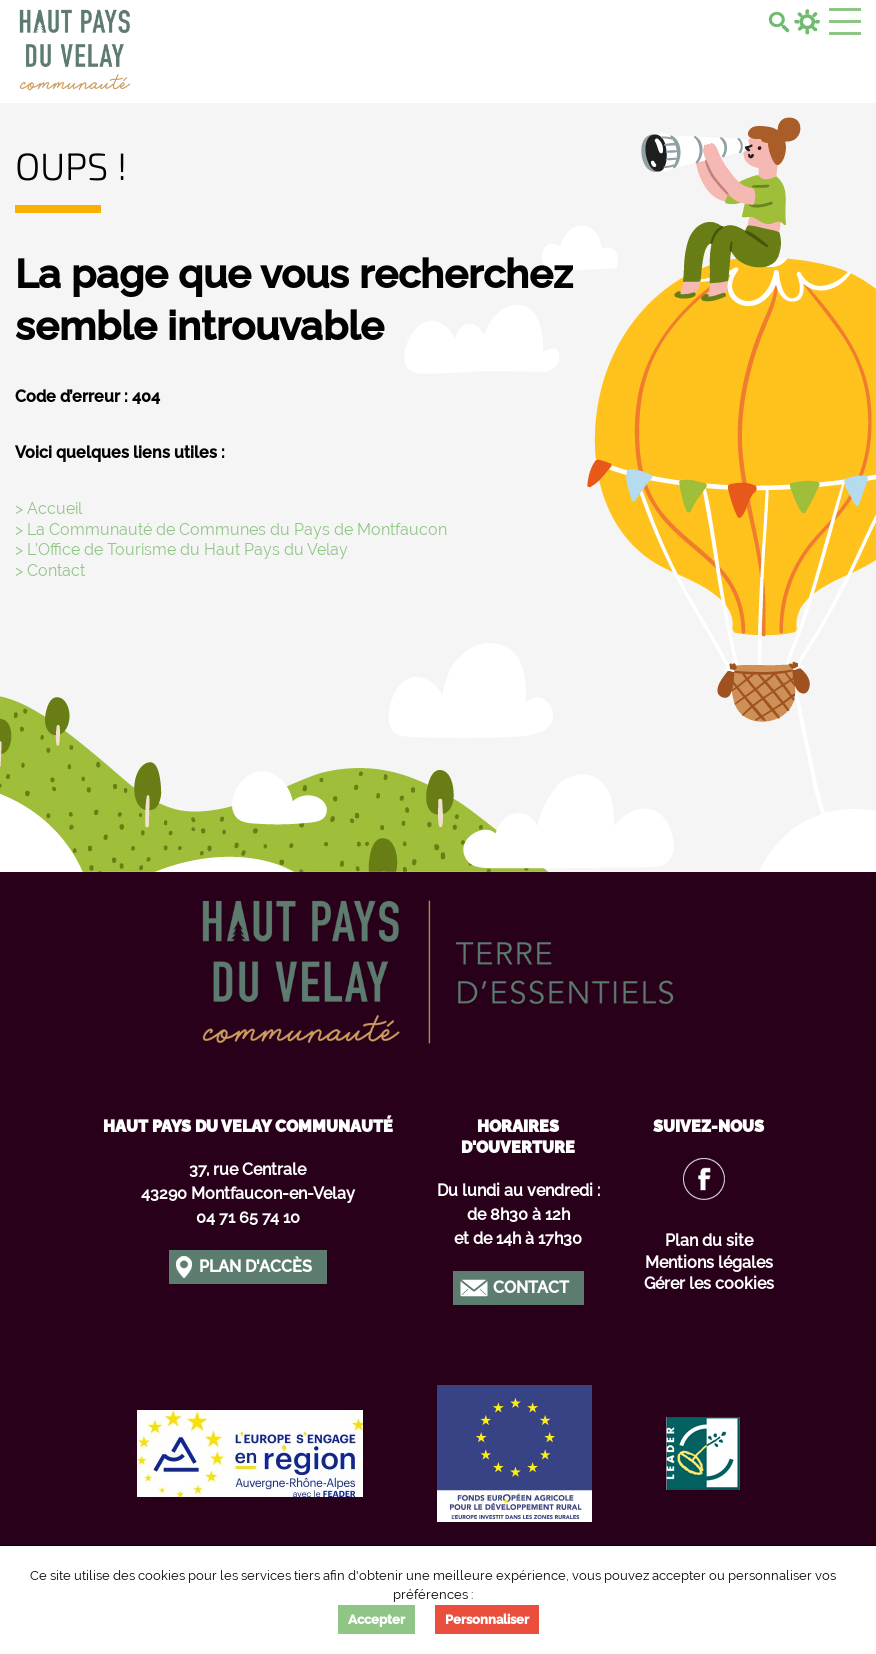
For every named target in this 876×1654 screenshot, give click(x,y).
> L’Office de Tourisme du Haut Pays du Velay (181, 549)
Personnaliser (487, 1619)
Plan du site (709, 1240)
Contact (531, 1287)
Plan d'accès (255, 1266)
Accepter (376, 1619)
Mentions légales (709, 1262)
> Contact (50, 570)
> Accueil (48, 508)
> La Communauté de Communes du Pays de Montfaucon (231, 529)
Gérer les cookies (709, 1283)
